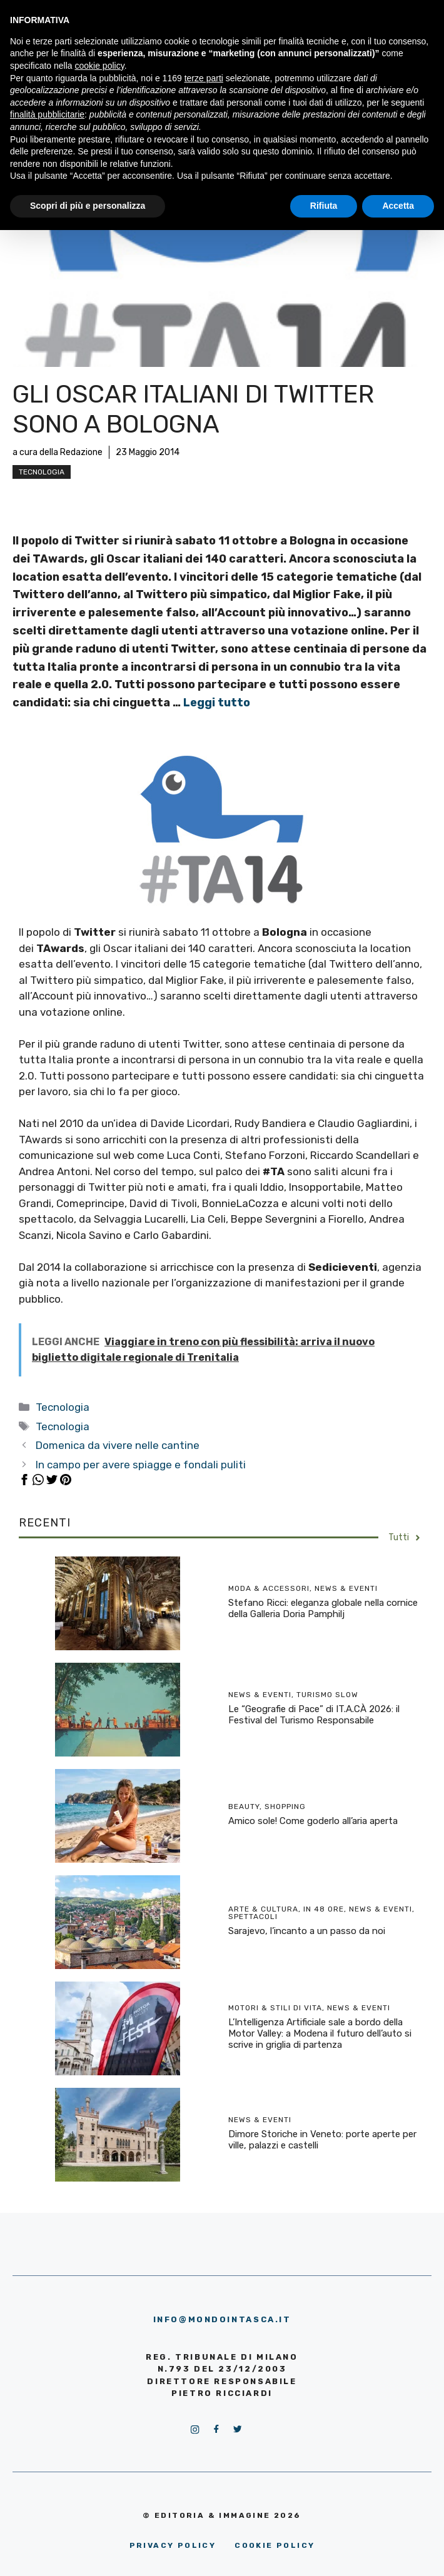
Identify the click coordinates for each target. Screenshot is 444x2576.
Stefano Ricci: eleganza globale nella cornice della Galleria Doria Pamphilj (323, 1608)
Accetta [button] (398, 206)
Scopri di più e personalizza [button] (87, 206)
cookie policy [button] (99, 66)
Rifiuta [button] (324, 206)
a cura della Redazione (58, 452)
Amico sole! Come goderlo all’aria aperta (313, 1821)
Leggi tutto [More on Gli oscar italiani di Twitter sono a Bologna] (216, 702)
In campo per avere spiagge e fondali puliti (141, 1464)
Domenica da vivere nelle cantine (117, 1445)
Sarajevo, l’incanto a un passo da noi (306, 1931)
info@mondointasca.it (222, 2319)
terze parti (203, 78)
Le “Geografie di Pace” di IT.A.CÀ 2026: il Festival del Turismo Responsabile (314, 1714)
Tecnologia (41, 472)
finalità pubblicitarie (47, 114)
